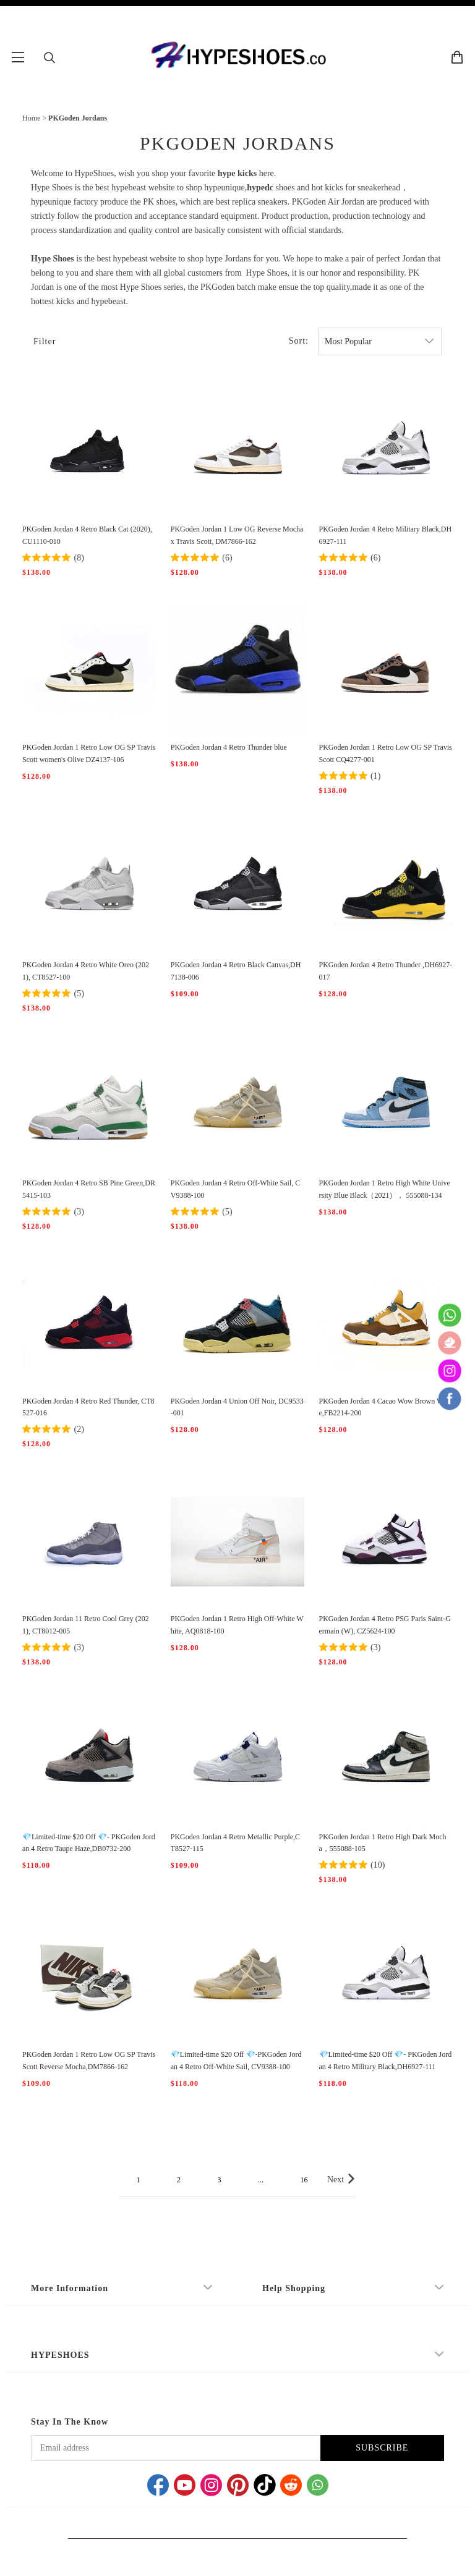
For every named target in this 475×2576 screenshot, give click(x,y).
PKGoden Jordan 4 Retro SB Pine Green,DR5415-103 (88, 1189)
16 (303, 2180)
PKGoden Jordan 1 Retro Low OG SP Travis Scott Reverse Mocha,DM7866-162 (88, 2060)
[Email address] (175, 2448)
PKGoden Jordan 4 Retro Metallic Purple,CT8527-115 (235, 1843)
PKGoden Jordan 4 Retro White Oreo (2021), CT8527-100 (85, 970)
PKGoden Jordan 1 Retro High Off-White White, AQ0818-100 (237, 1624)
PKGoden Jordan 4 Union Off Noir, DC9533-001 (237, 1407)
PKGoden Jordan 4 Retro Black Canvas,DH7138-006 (236, 970)
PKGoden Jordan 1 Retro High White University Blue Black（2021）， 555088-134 (384, 1189)
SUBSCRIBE (382, 2447)
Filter (44, 341)
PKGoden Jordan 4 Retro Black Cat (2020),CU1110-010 (87, 535)
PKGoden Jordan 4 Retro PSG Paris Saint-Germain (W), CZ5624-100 (385, 1624)
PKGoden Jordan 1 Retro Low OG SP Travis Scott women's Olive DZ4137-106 (88, 753)
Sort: (299, 340)
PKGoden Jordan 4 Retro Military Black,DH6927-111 (385, 535)
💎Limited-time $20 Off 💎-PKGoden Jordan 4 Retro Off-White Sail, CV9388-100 (236, 2060)
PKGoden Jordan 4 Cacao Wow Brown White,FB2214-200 (385, 1407)
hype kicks (237, 173)
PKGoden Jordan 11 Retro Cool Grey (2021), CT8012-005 (85, 1624)
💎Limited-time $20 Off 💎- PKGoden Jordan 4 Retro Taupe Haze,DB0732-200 (88, 1843)
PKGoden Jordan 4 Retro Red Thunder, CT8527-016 (88, 1407)
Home (31, 118)
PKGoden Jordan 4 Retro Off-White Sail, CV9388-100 (235, 1189)
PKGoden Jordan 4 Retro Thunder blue (229, 747)
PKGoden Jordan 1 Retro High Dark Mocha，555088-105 (383, 1843)
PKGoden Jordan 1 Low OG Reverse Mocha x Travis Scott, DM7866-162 (237, 535)
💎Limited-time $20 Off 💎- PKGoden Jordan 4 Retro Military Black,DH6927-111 (385, 2060)
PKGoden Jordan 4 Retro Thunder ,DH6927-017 (386, 970)
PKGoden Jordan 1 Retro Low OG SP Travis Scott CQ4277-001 (385, 753)
